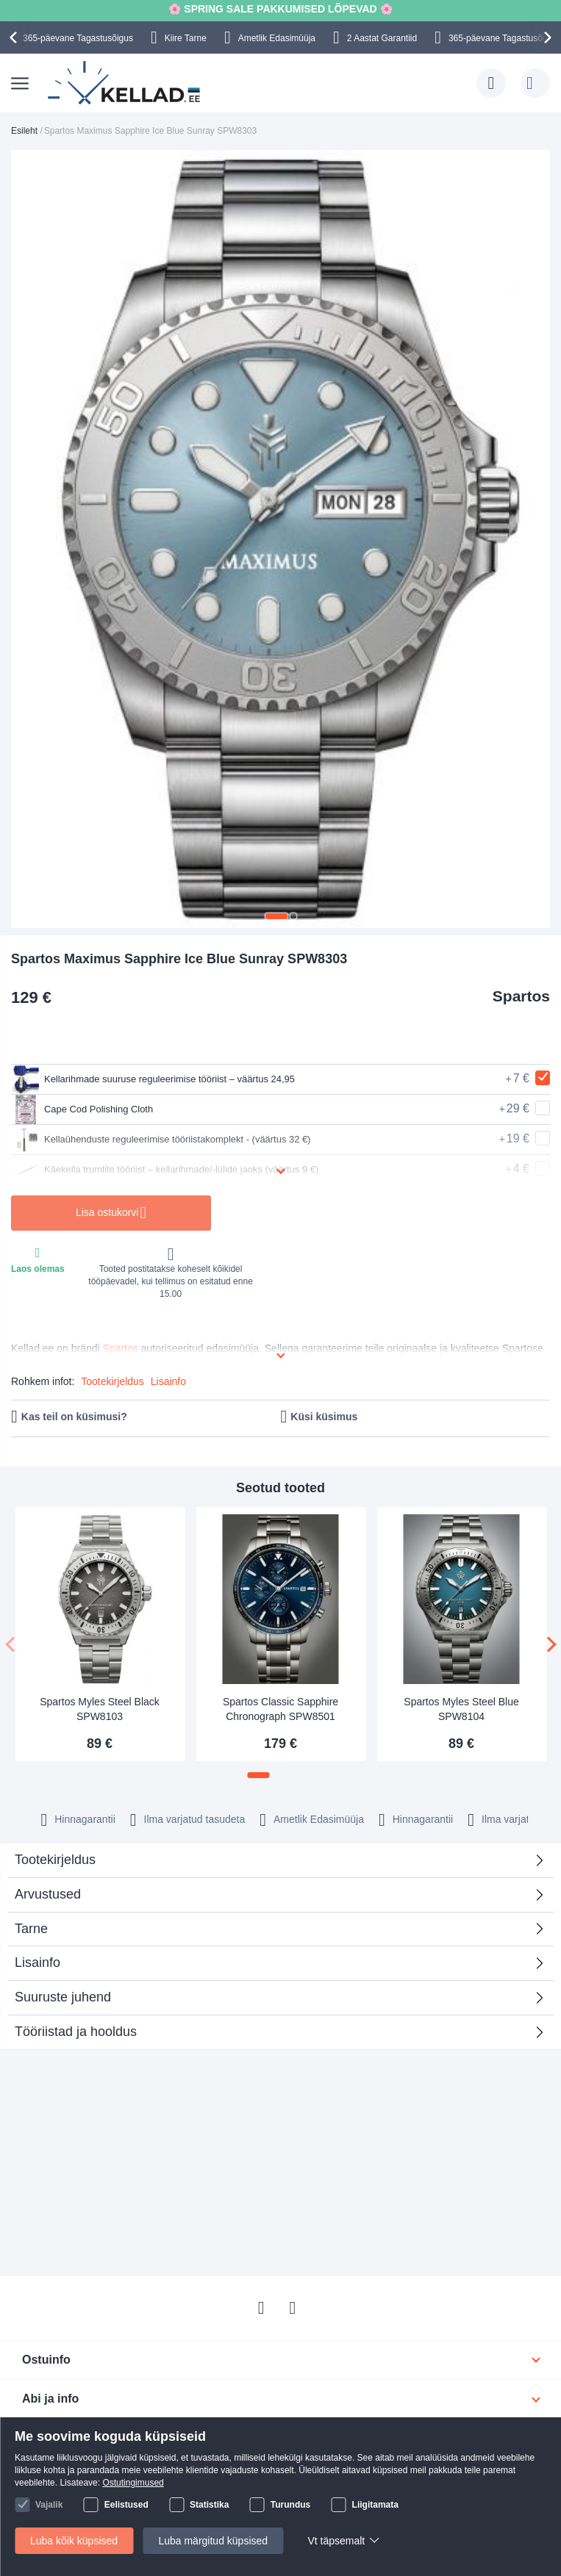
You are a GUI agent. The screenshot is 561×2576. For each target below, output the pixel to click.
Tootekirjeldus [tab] (55, 1859)
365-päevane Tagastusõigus (78, 38)
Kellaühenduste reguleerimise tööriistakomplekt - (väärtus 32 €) (171, 1139)
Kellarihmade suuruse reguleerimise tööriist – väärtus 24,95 (163, 1079)
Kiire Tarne (186, 38)
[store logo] (125, 83)
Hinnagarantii (84, 1819)
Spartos (521, 995)
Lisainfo (168, 1381)
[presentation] (15, 37)
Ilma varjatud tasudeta (195, 1819)
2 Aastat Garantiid (382, 38)
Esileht (24, 131)
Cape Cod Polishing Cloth (86, 1109)
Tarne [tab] (31, 1928)
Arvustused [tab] (275, 1899)
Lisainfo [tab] (37, 1962)
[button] (276, 916)
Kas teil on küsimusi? (74, 1416)
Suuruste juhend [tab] (63, 1997)
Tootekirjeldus (112, 1381)
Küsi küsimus (323, 1416)
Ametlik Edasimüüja (276, 38)
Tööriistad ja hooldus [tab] (76, 2031)
